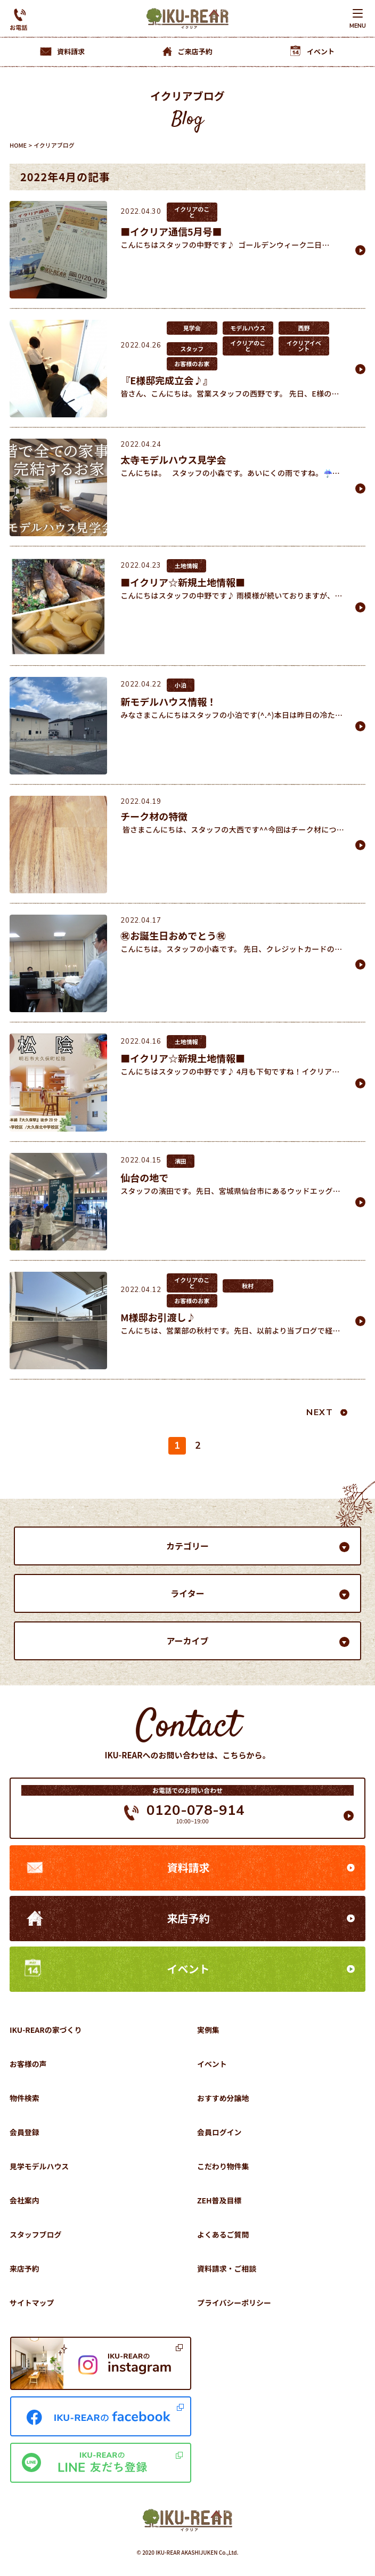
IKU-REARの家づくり (46, 2029)
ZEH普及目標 (219, 2200)
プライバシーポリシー (234, 2302)
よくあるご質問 (223, 2234)
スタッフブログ (36, 2234)
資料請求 (188, 1867)
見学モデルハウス (39, 2166)
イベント (188, 1968)
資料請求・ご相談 (227, 2268)
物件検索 (24, 2098)
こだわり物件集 (223, 2166)
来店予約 (188, 1918)
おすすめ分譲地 (223, 2098)
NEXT (319, 1412)
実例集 (208, 2029)
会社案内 (24, 2200)
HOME (18, 145)
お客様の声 (28, 2063)
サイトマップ (32, 2302)
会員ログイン (219, 2132)
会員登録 (24, 2132)
